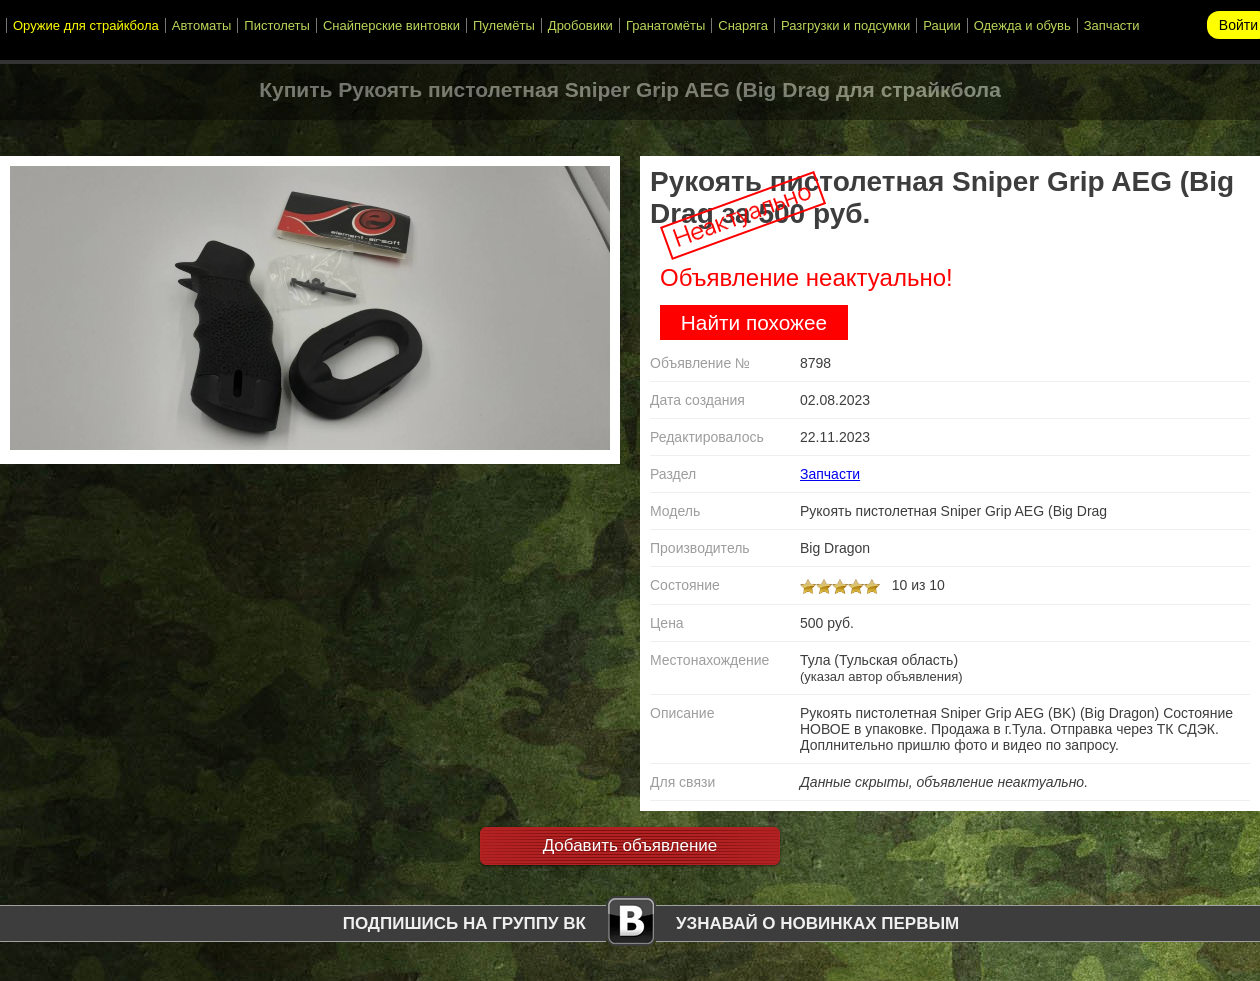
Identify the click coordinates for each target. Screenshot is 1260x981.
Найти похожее (754, 322)
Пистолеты (277, 25)
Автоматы (202, 25)
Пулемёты (504, 25)
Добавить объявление (630, 845)
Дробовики (580, 25)
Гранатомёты (665, 25)
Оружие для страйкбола (86, 25)
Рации (941, 25)
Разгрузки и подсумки (845, 25)
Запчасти (1112, 25)
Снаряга (743, 25)
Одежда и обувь (1022, 25)
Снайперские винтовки (391, 25)
